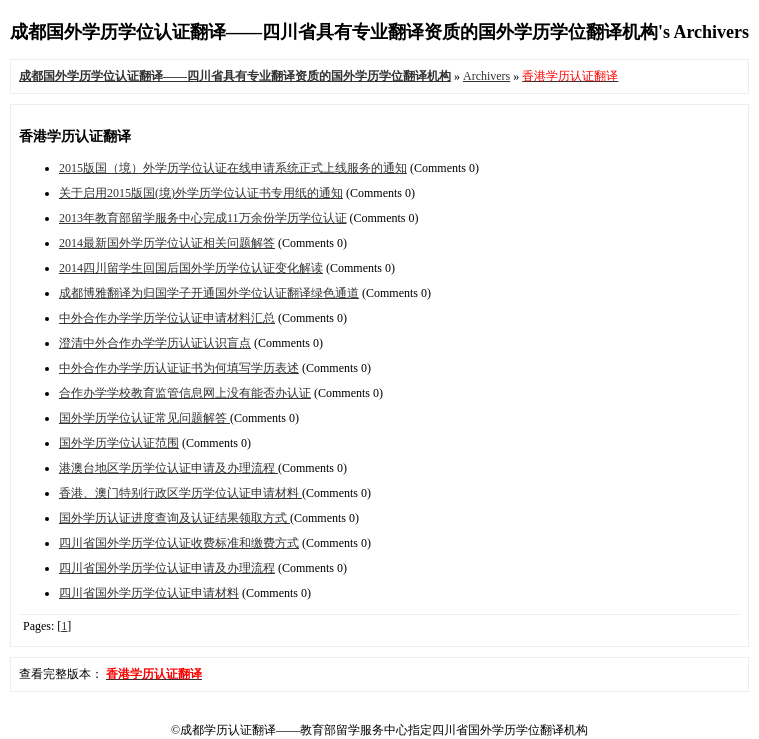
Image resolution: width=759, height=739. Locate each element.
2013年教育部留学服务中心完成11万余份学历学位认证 (203, 218)
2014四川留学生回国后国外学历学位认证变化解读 (191, 268)
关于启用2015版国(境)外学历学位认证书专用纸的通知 (201, 193)
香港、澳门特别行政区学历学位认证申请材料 (180, 493)
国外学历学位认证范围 (119, 443)
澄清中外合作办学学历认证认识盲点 (155, 343)
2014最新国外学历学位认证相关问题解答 (167, 243)
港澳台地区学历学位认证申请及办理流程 (168, 468)
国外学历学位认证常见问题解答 (144, 418)
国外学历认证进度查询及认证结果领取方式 (174, 518)
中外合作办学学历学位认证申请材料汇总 (167, 318)
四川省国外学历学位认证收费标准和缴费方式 (179, 543)
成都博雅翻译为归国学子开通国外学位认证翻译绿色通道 (209, 293)
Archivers (486, 76)
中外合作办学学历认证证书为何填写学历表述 (179, 368)
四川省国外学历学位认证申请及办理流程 (167, 568)
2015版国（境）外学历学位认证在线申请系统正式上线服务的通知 (233, 168)
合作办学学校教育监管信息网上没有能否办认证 (185, 393)
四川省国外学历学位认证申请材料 (149, 593)
